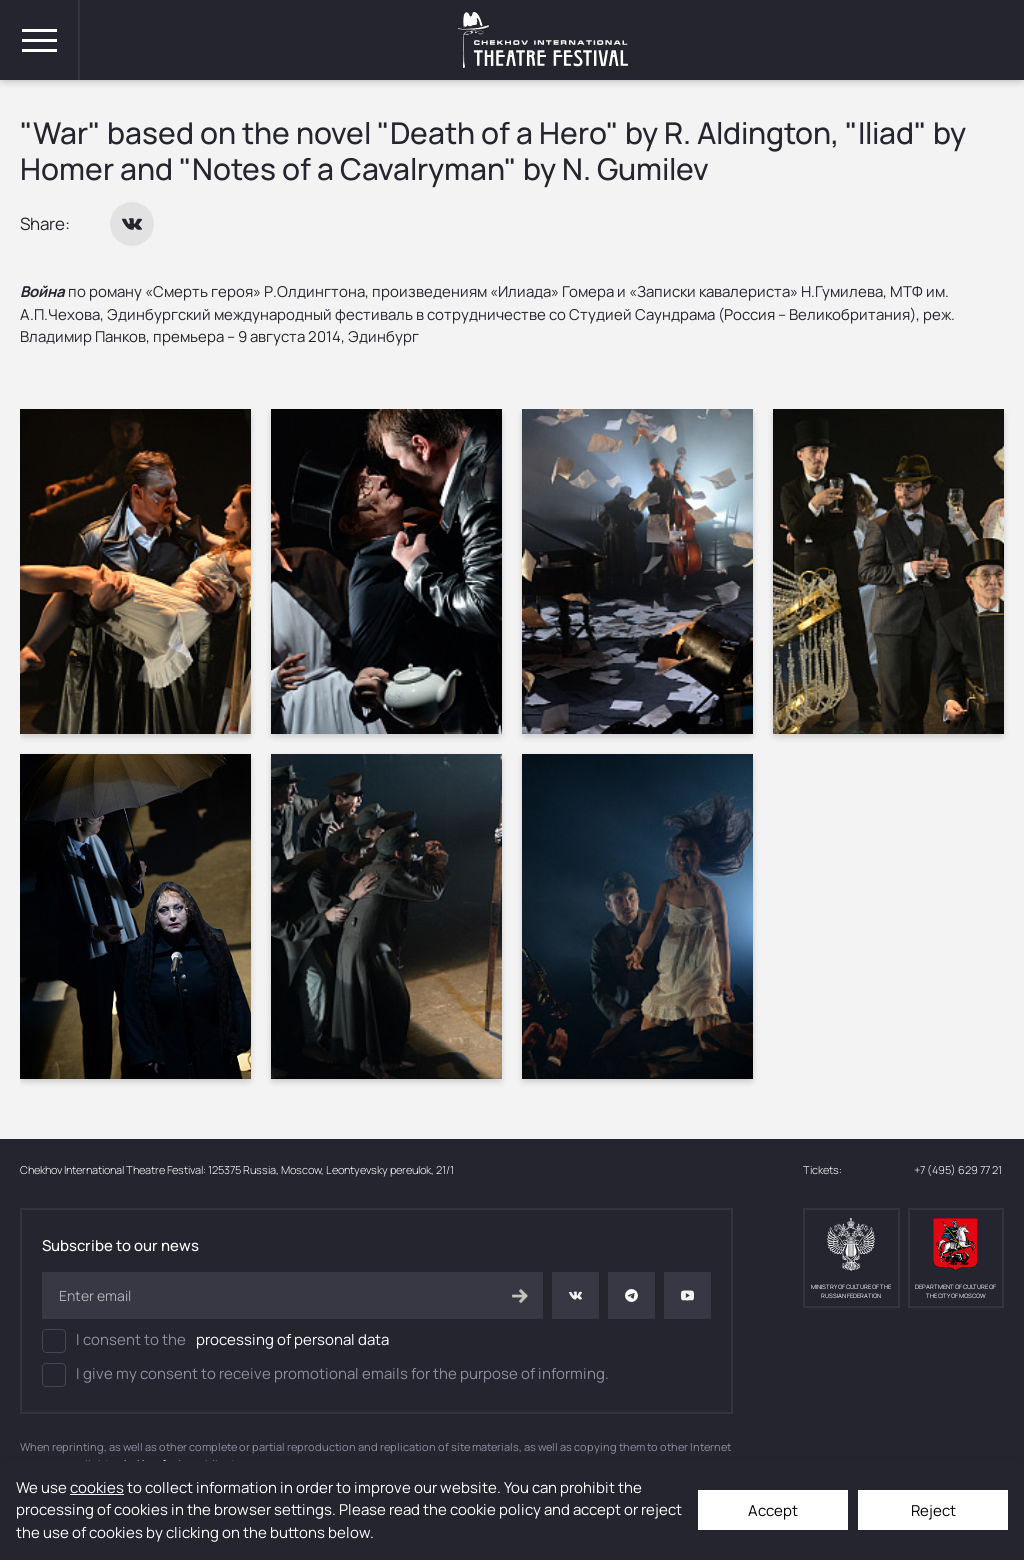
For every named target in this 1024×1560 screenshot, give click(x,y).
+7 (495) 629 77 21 (959, 1169)
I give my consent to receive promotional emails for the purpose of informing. (325, 1375)
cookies (97, 1487)
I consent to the (215, 1341)
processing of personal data (292, 1339)
